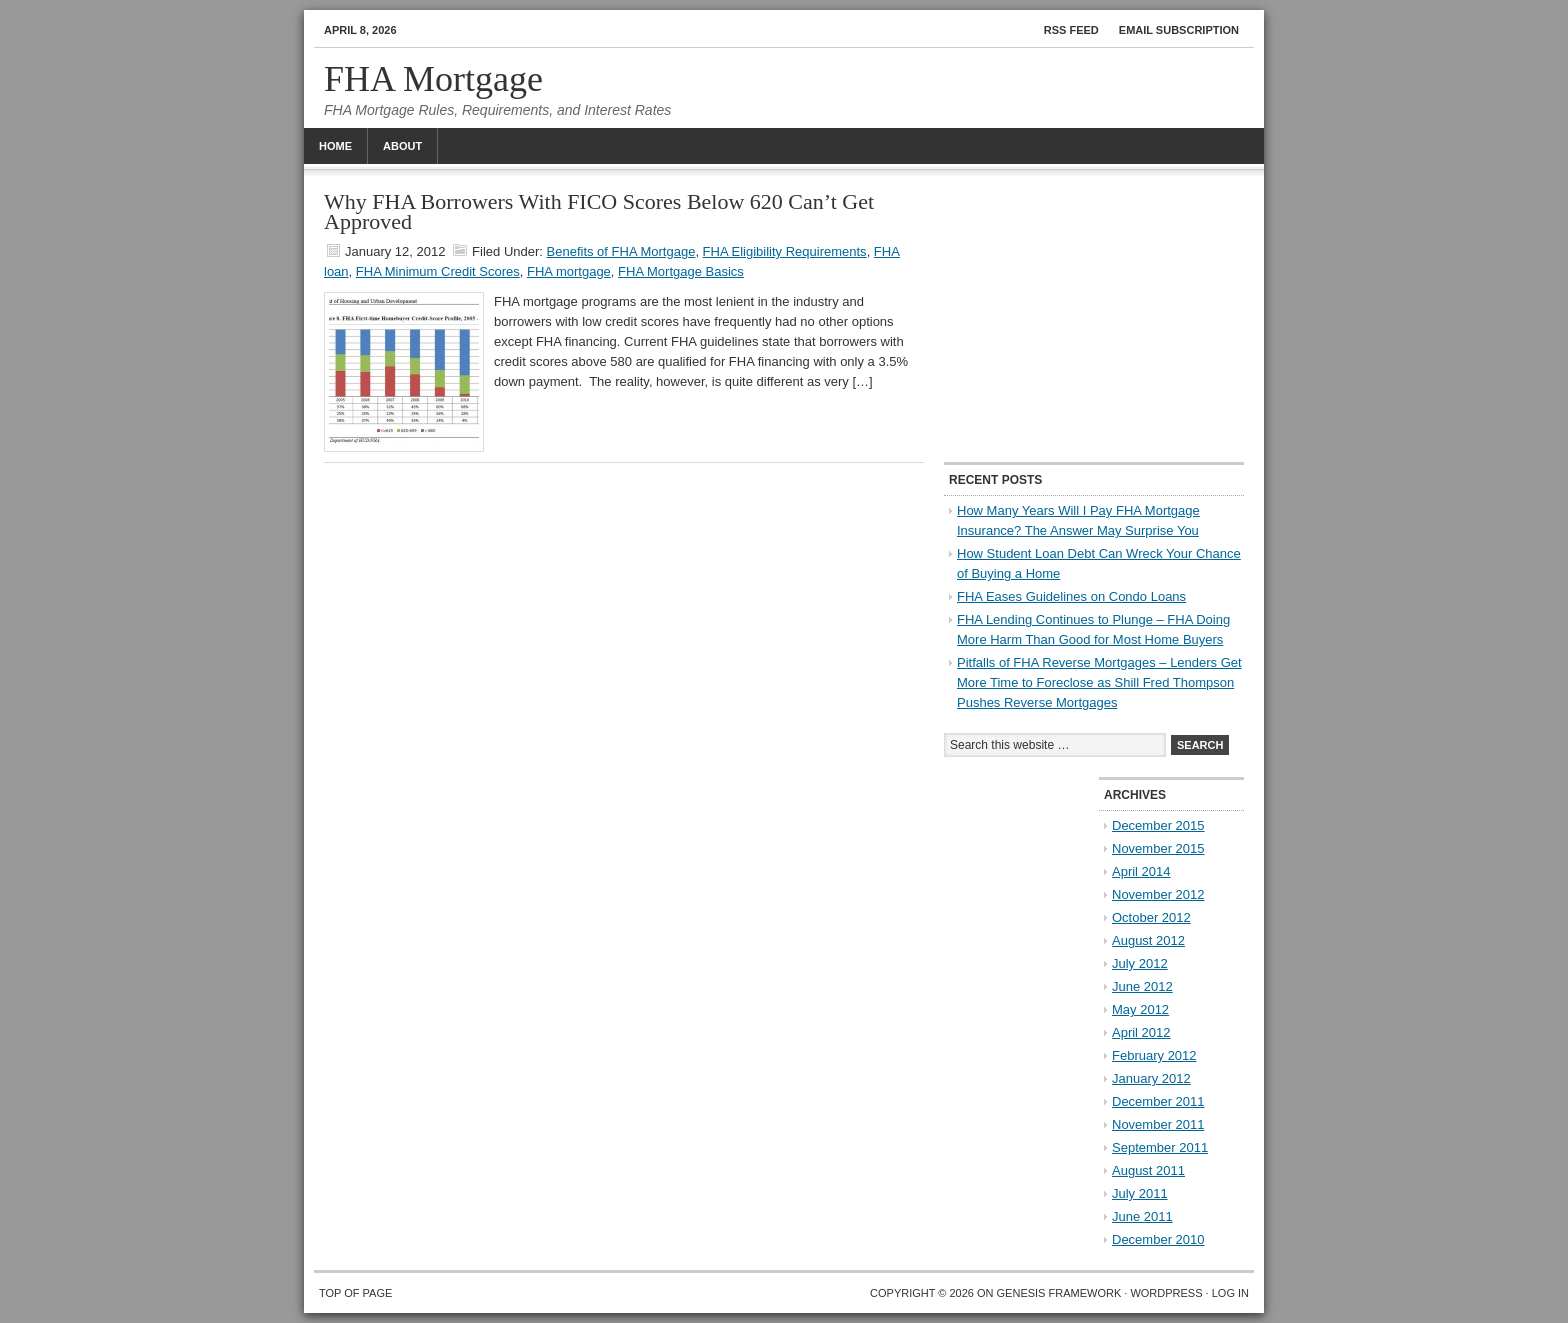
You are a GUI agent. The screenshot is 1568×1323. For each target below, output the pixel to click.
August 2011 (1148, 1170)
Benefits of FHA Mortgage (621, 251)
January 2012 (1151, 1078)
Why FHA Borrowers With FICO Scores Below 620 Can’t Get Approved (599, 211)
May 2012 (1140, 1009)
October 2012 (1151, 917)
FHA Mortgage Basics (681, 271)
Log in (1230, 1293)
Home (335, 146)
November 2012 (1158, 894)
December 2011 (1158, 1101)
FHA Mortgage (433, 79)
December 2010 (1158, 1239)
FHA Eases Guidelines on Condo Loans (1071, 596)
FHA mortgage (569, 271)
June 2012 (1142, 986)
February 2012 (1154, 1055)
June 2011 (1142, 1216)
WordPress (1166, 1293)
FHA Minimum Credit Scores (438, 271)
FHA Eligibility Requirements (785, 251)
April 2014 (1141, 871)
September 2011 (1160, 1147)
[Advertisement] (1094, 317)
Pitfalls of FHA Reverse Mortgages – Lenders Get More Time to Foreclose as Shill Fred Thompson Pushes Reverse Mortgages (1099, 682)
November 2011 (1158, 1124)
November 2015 (1158, 848)
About (402, 146)
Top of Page (355, 1293)
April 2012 (1141, 1032)
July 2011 (1140, 1193)
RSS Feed (1071, 30)
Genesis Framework (1059, 1293)
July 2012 (1140, 963)
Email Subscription (1179, 30)
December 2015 (1158, 825)
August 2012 (1148, 940)
